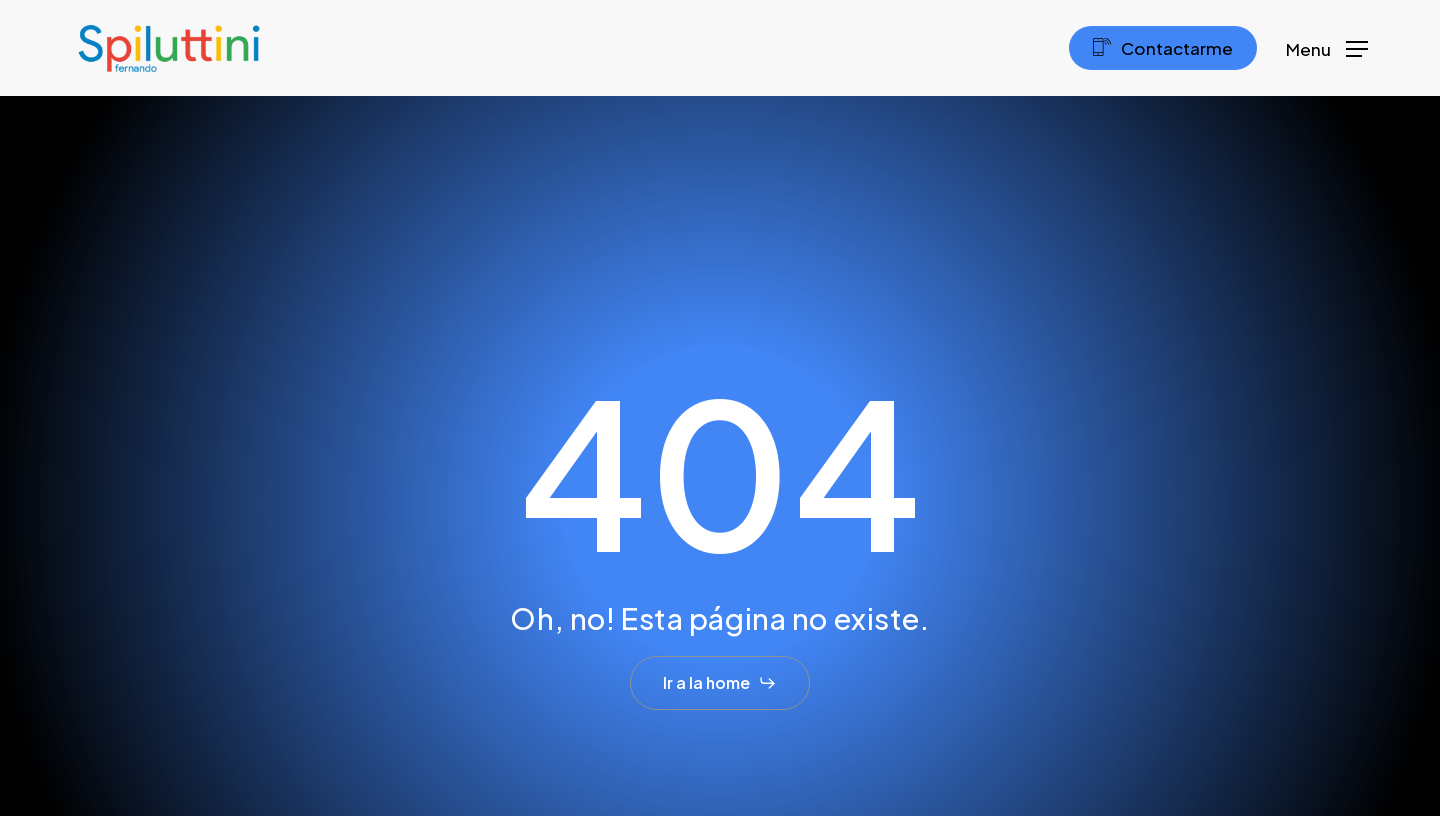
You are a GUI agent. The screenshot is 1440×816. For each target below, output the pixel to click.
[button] (1327, 48)
